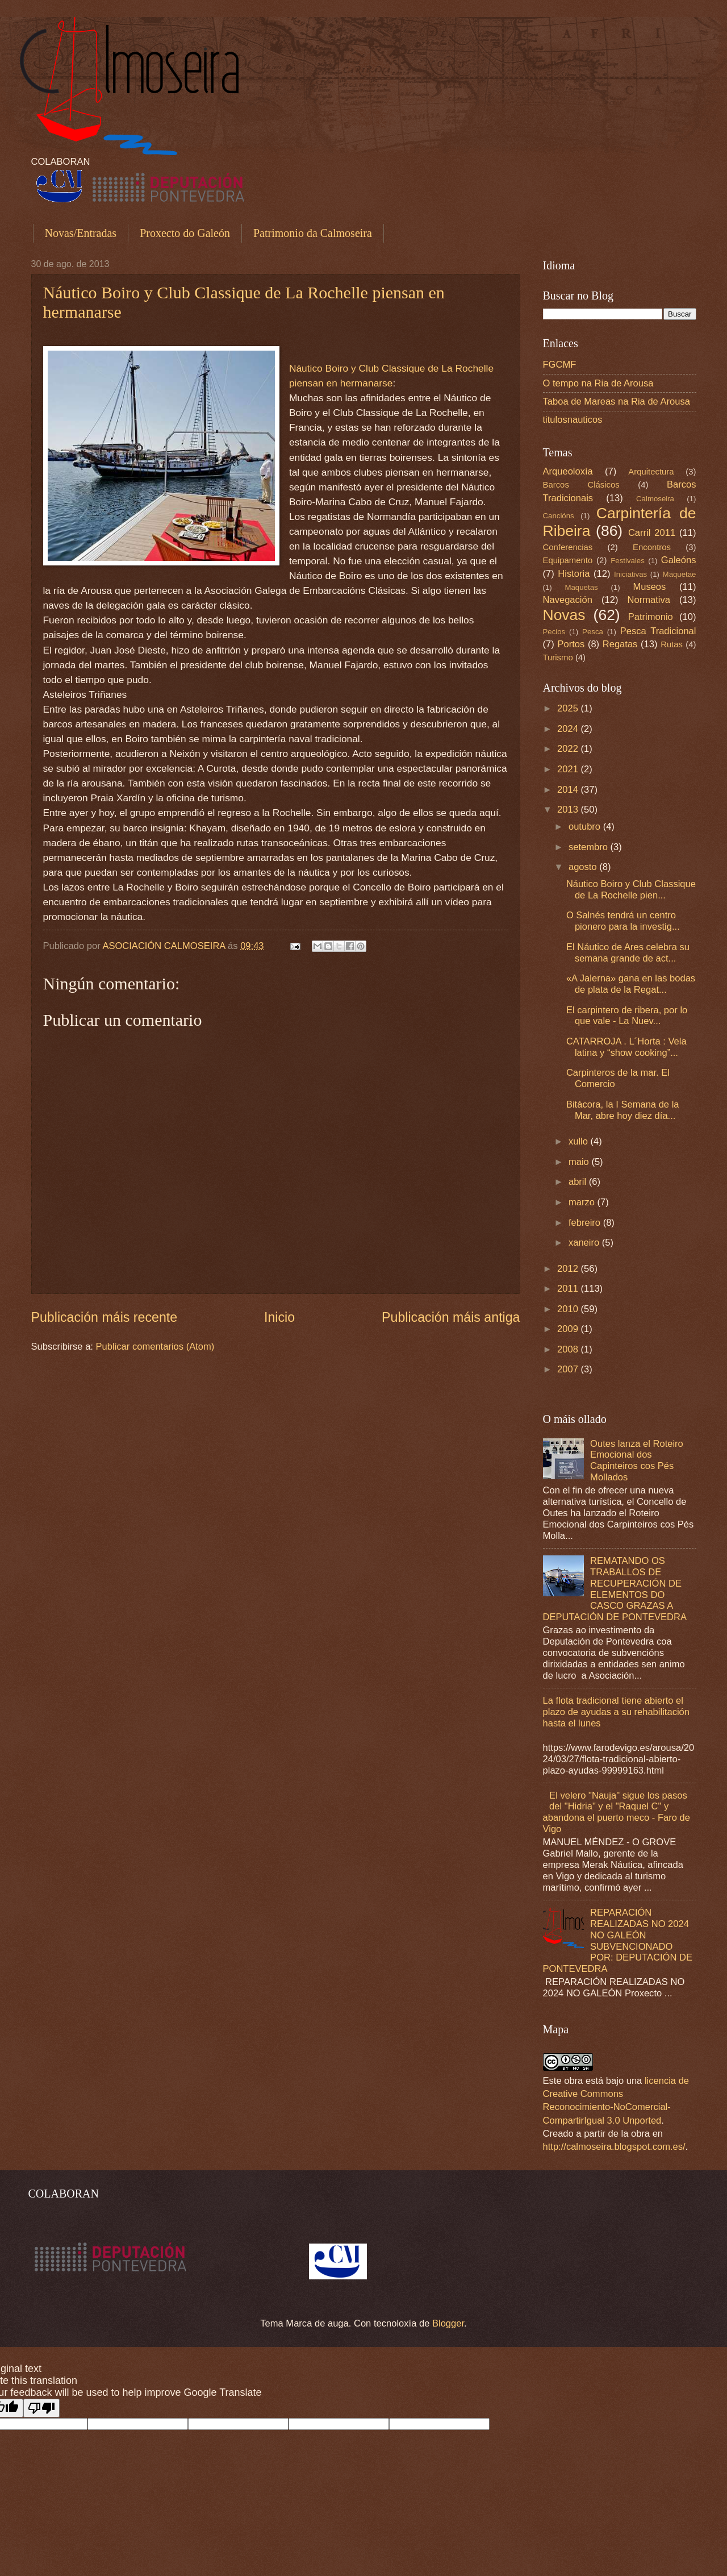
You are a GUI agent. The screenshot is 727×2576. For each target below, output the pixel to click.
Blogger (448, 2323)
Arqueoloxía (568, 471)
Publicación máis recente (104, 1317)
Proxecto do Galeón (185, 233)
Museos (649, 586)
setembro (590, 847)
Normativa (649, 599)
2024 (568, 728)
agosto (584, 867)
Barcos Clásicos (581, 484)
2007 (568, 1369)
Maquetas (581, 587)
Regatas (620, 644)
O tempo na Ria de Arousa (598, 383)
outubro (586, 826)
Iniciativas (630, 574)
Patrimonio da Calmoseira (312, 233)
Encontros (652, 547)
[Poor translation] (41, 2408)
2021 (568, 769)
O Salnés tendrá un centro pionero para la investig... (623, 921)
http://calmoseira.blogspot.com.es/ (614, 2146)
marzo (583, 1202)
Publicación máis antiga (451, 1317)
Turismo (558, 657)
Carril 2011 (651, 532)
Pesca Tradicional (658, 631)
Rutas (672, 644)
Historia (574, 573)
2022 (568, 748)
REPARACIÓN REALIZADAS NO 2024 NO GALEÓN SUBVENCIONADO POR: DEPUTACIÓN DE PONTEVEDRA (618, 1940)
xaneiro (585, 1242)
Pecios (554, 631)
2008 (568, 1349)
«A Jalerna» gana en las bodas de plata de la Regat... (630, 984)
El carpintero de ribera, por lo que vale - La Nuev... (626, 1016)
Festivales (628, 560)
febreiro (586, 1222)
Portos (570, 644)
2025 (568, 708)
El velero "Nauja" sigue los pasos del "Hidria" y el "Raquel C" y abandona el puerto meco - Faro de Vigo (616, 1812)
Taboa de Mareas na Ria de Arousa (616, 401)
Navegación (567, 599)
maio (580, 1161)
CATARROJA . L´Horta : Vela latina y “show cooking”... (626, 1047)
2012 (568, 1268)
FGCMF (559, 364)
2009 (568, 1329)
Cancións (558, 515)
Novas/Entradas (81, 233)
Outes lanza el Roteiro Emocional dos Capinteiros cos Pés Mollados (636, 1460)
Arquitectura (651, 471)
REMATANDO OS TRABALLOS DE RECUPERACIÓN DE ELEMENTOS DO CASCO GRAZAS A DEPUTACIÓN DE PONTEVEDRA (615, 1588)
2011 (568, 1288)
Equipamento (568, 560)
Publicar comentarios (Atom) (155, 1346)
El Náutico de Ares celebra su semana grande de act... (628, 953)
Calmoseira (655, 498)
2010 (568, 1309)
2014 (568, 789)
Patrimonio (650, 616)
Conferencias (568, 547)
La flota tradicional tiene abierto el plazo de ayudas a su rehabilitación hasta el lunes (616, 1712)
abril (579, 1181)
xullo (580, 1141)
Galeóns (678, 560)
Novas (564, 614)
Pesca (592, 631)
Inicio (279, 1317)
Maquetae (679, 574)
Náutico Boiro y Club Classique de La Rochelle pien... (631, 890)
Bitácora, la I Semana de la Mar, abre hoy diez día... (622, 1110)
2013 (568, 809)
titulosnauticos (573, 419)
